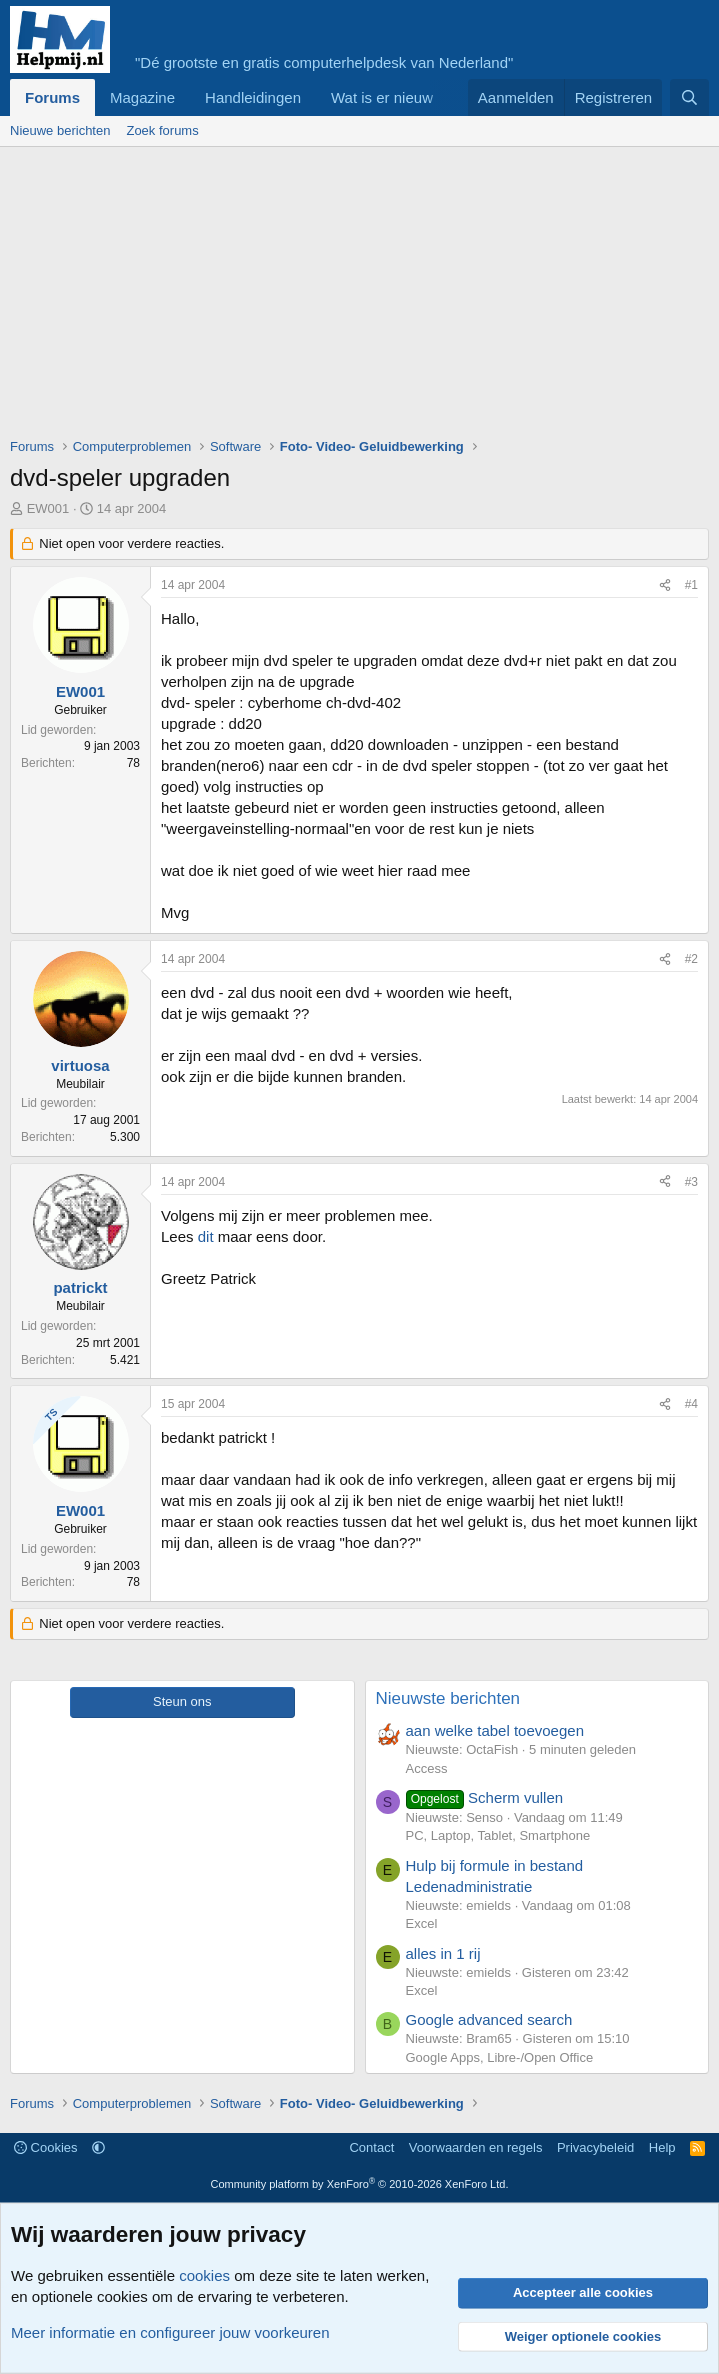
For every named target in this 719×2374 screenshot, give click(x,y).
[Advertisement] (364, 297)
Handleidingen (253, 97)
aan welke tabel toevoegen (495, 1730)
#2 (691, 959)
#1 (691, 585)
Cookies (46, 2147)
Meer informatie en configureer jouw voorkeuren (170, 2332)
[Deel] (665, 585)
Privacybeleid (595, 2147)
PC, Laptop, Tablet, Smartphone (498, 1835)
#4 (691, 1404)
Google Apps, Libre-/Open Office (500, 2057)
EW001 (48, 508)
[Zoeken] (689, 97)
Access (427, 1768)
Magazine (142, 97)
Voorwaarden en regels (476, 2147)
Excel (422, 1923)
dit (206, 1236)
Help (662, 2147)
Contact (371, 2147)
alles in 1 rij (443, 1953)
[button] (98, 2147)
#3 (691, 1182)
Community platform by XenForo (360, 2184)
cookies (204, 2275)
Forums (52, 97)
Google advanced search (489, 2019)
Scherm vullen (485, 1797)
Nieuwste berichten (448, 1698)
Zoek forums (162, 130)
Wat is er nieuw (382, 97)
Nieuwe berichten (60, 130)
